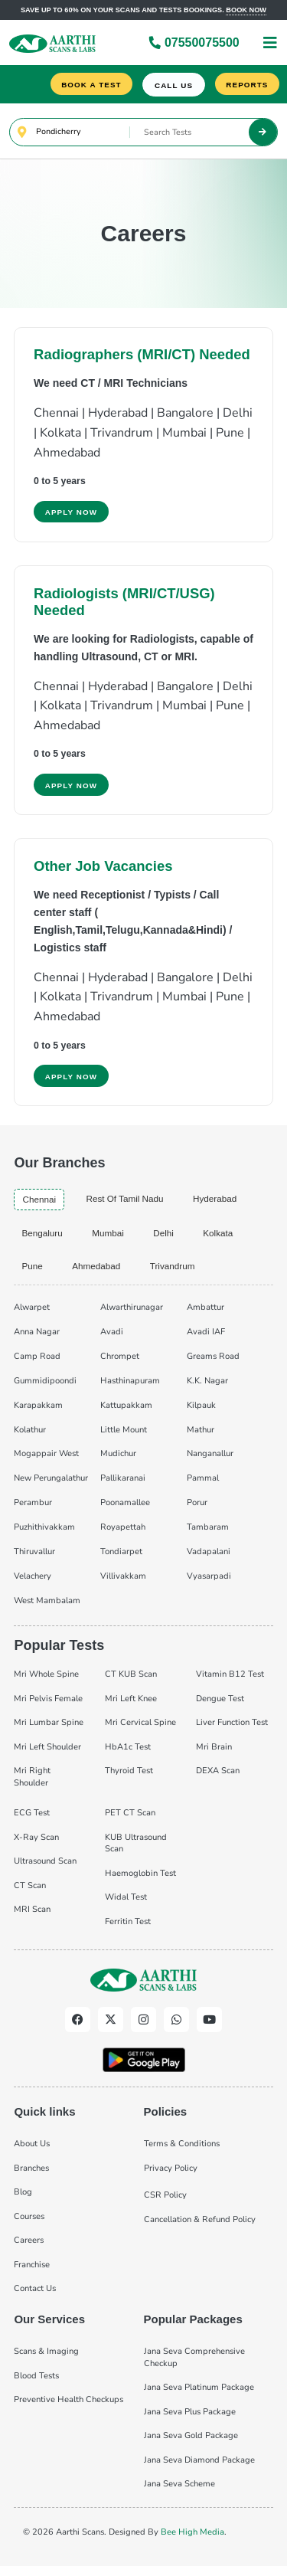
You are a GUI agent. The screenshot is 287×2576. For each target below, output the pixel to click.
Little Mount (123, 1436)
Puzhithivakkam (44, 1534)
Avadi (111, 1338)
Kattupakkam (126, 1412)
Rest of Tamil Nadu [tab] (128, 1204)
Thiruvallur (34, 1559)
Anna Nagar (37, 1338)
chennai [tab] (39, 1205)
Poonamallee (125, 1510)
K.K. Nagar (207, 1387)
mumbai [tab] (111, 1239)
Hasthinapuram (130, 1387)
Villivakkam (123, 1583)
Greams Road (213, 1363)
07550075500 (193, 42)
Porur (197, 1510)
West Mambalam (47, 1608)
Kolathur (30, 1436)
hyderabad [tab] (222, 1204)
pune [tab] (32, 1273)
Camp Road (37, 1363)
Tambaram (208, 1534)
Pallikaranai (122, 1485)
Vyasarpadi (209, 1583)
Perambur (33, 1510)
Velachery (32, 1583)
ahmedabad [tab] (98, 1273)
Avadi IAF (206, 1338)
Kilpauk (201, 1412)
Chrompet (119, 1363)
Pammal (203, 1485)
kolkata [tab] (224, 1239)
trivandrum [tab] (177, 1273)
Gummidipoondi (45, 1387)
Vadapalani (208, 1559)
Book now (246, 10)
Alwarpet (32, 1314)
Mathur (200, 1436)
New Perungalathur (51, 1485)
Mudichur (118, 1461)
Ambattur (205, 1314)
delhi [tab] (167, 1239)
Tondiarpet (121, 1559)
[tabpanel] (143, 1459)
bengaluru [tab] (42, 1239)
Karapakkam (38, 1412)
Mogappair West (46, 1461)
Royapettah (122, 1534)
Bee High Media (192, 2539)
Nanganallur (210, 1461)
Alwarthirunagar (131, 1314)
